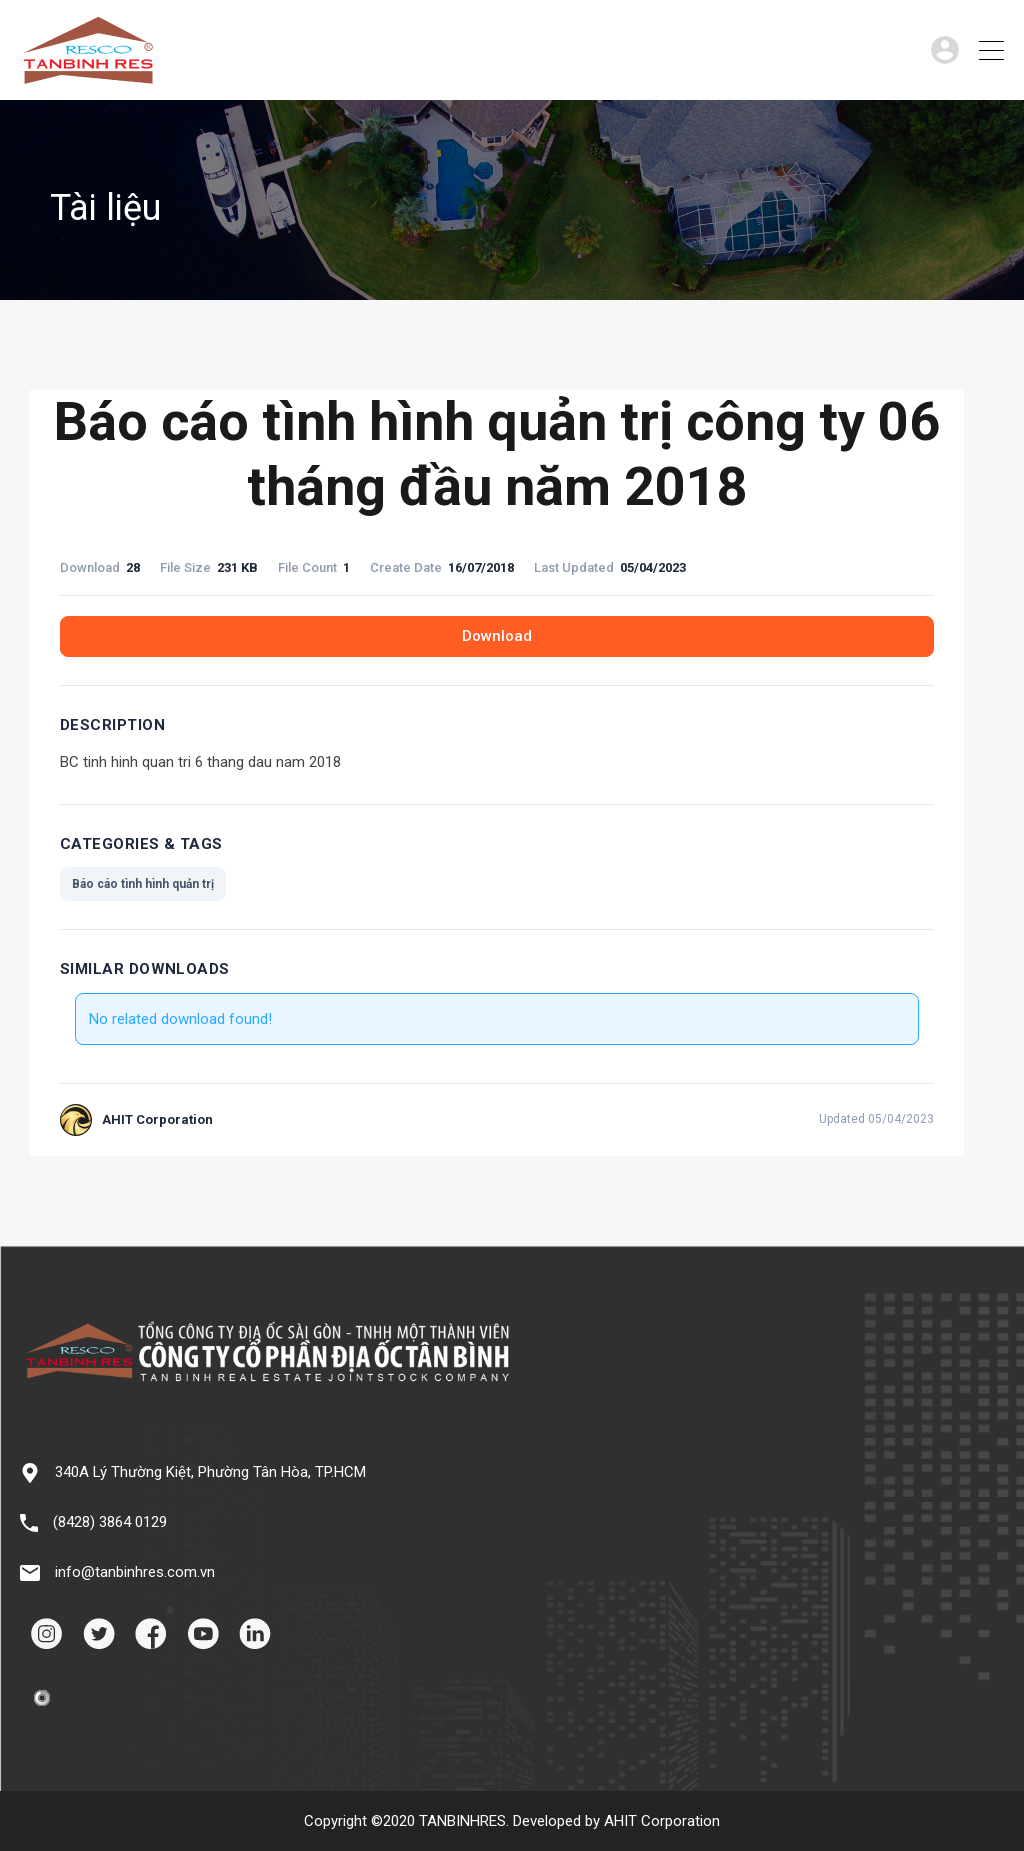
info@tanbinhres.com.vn (135, 1572)
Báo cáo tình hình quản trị (143, 884)
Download (497, 636)
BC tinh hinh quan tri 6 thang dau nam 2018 (200, 762)
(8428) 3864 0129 (110, 1522)
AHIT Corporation (662, 1821)
